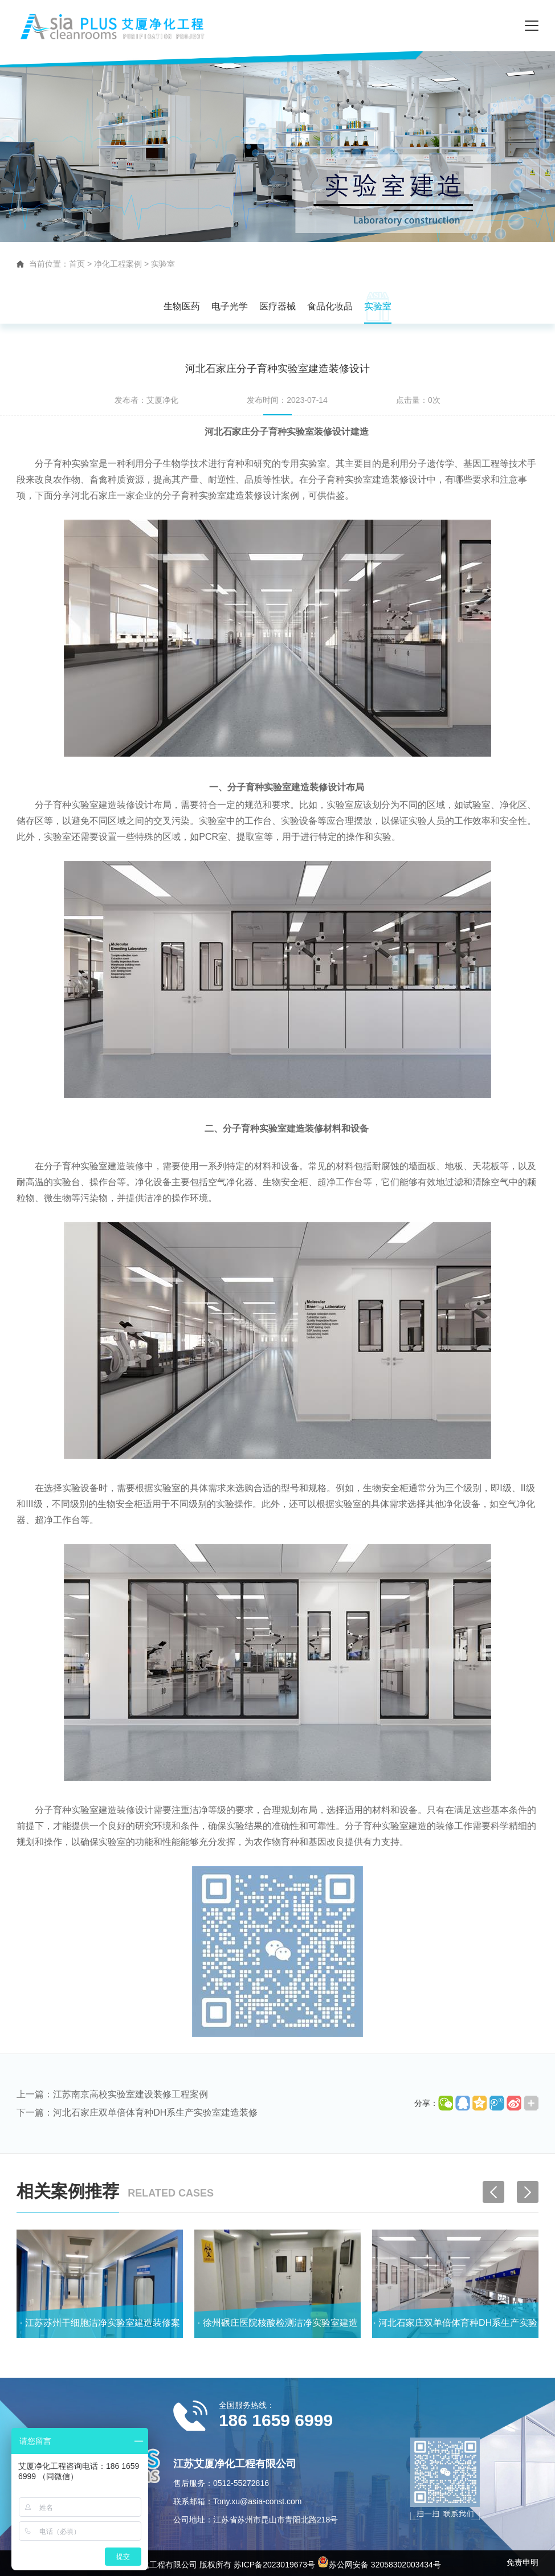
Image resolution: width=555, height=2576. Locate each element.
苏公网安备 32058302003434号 (379, 2564)
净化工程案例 (118, 263)
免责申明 (522, 2562)
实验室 (163, 263)
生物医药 (182, 306)
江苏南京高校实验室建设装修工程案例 (130, 2094)
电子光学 (229, 306)
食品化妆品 (330, 306)
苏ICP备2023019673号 (274, 2564)
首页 (77, 263)
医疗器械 (277, 306)
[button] (527, 2192)
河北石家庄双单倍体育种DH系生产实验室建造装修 (155, 2112)
